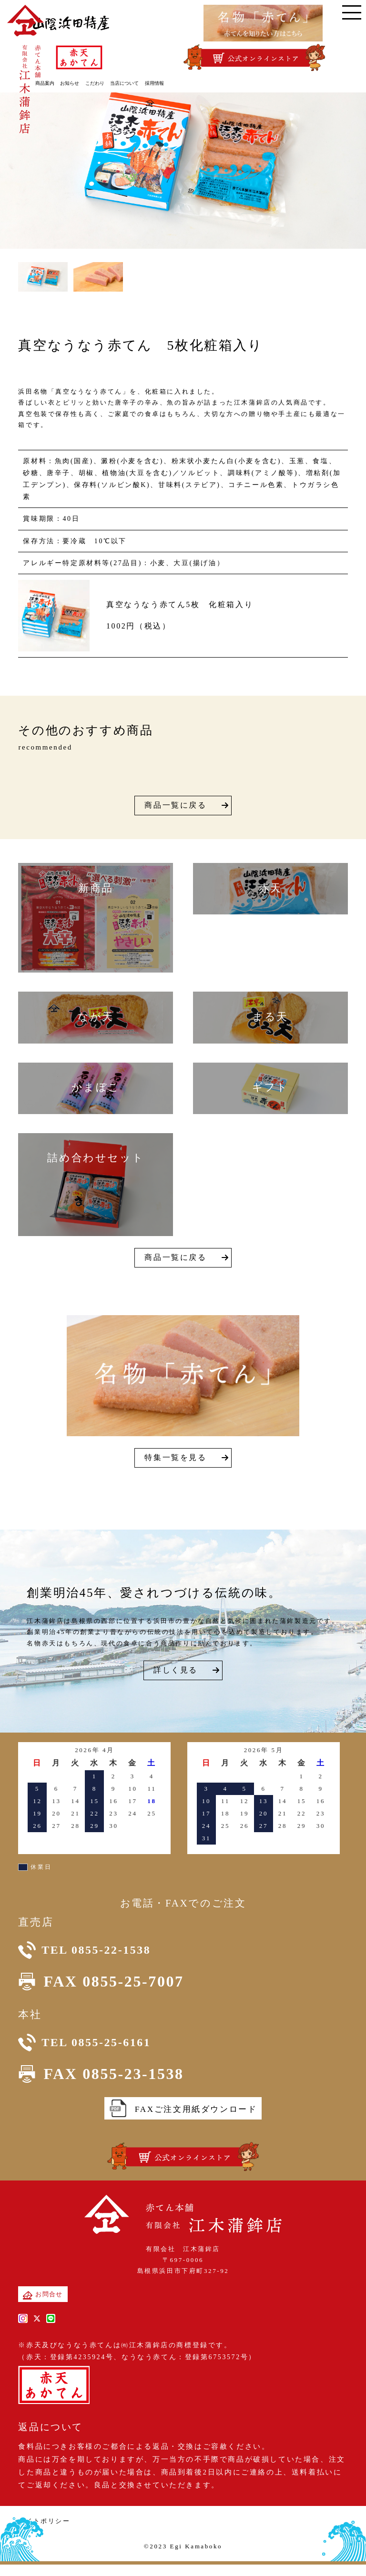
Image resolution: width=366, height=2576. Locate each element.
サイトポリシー (44, 2535)
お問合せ (42, 2309)
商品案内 (59, 82)
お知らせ (84, 82)
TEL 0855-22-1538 (100, 1953)
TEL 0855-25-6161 (100, 2053)
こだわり (109, 82)
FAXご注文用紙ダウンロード (183, 2123)
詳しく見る (175, 1670)
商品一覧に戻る (175, 805)
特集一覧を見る (175, 1457)
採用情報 (169, 82)
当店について (139, 82)
